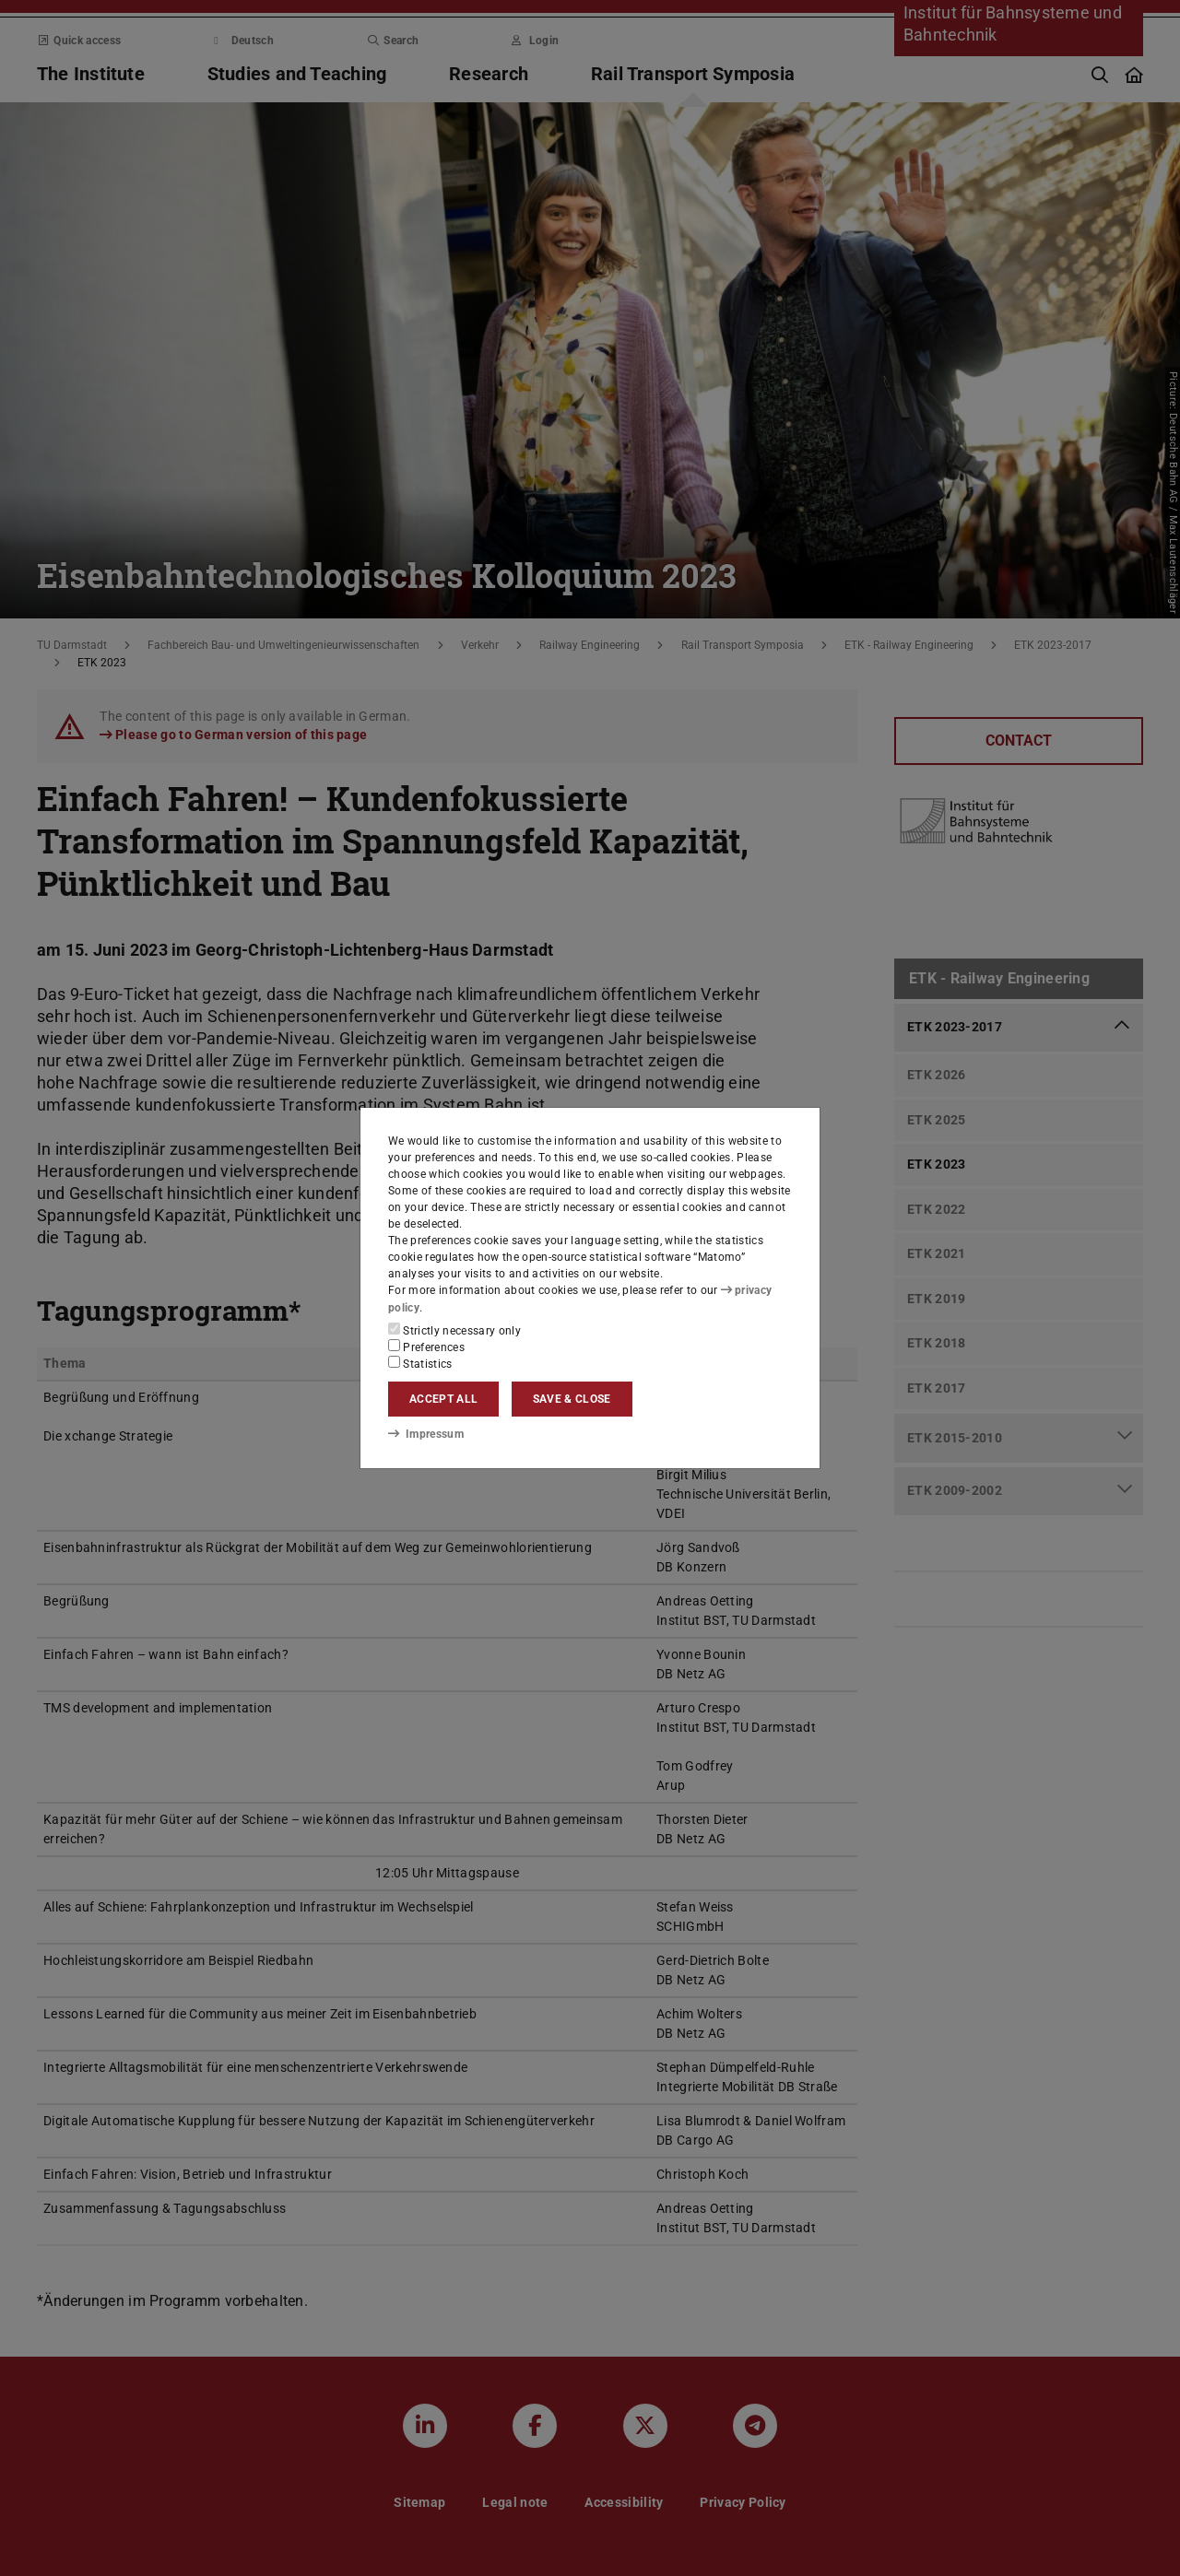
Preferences (426, 1346)
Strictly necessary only (454, 1330)
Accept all (443, 1399)
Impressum (425, 1434)
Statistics (420, 1363)
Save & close (572, 1399)
